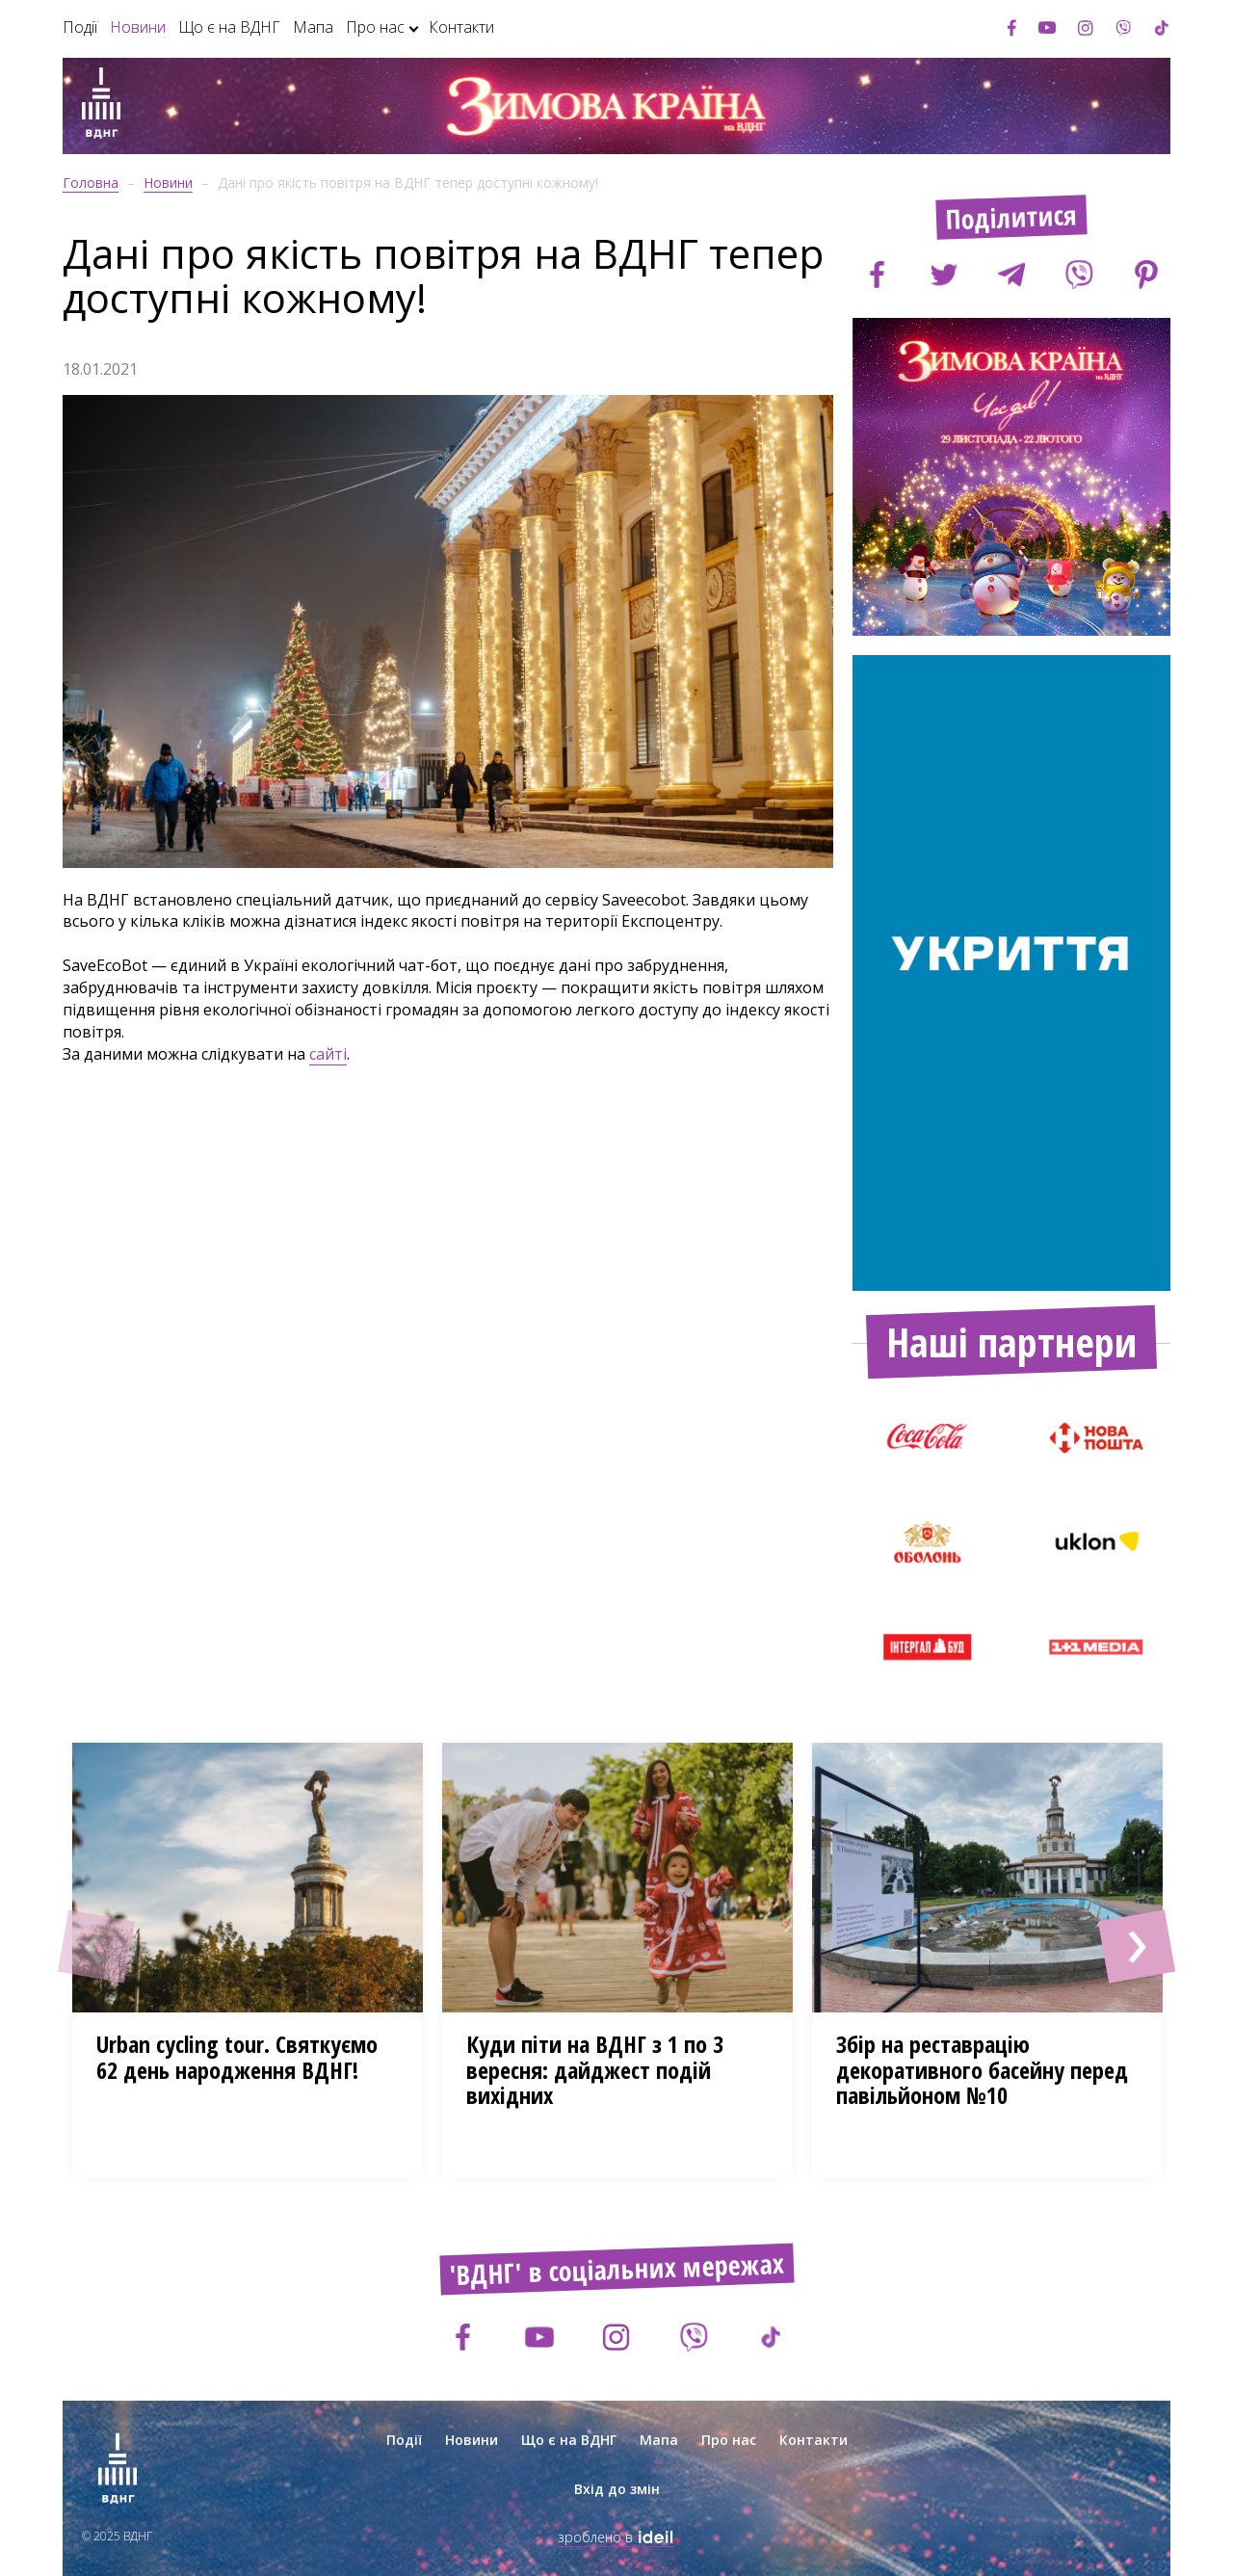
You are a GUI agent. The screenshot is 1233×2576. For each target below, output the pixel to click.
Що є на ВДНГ (229, 27)
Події (80, 27)
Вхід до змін (617, 2489)
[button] (96, 1946)
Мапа (313, 27)
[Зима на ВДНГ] (101, 106)
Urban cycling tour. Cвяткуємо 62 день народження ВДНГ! (237, 2056)
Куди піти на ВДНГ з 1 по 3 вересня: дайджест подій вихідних (594, 2069)
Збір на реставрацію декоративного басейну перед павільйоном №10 (982, 2069)
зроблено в (616, 2537)
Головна (90, 182)
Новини (138, 27)
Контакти (461, 27)
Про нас (375, 27)
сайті (328, 1054)
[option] (1011, 477)
